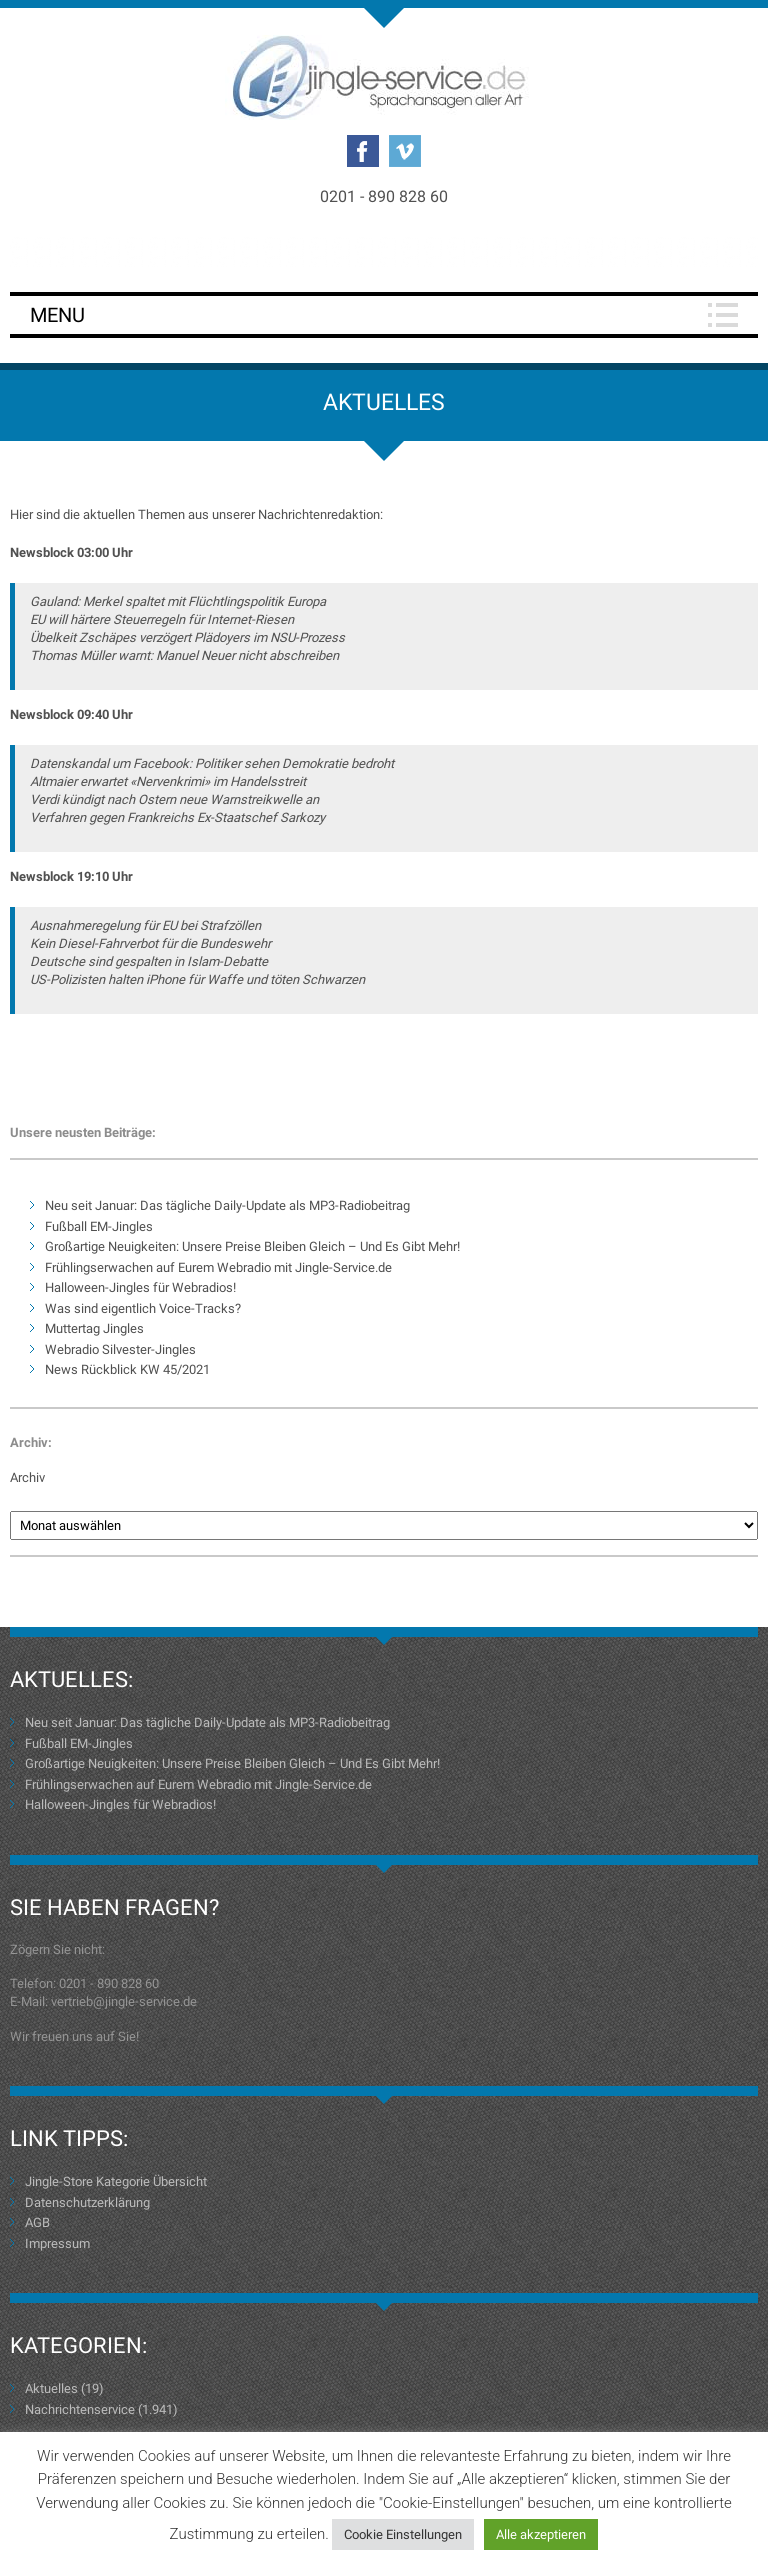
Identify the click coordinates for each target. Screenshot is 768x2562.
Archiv (27, 1477)
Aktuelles (51, 2388)
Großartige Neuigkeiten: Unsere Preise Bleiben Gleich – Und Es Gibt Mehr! (252, 1246)
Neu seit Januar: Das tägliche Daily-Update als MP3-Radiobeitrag (227, 1205)
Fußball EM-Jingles (99, 1226)
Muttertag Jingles (94, 1328)
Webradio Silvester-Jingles (120, 1349)
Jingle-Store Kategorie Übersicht (116, 2181)
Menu (57, 315)
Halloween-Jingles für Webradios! (140, 1287)
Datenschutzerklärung (87, 2202)
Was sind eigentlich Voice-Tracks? (143, 1308)
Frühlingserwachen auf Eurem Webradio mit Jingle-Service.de (218, 1267)
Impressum (57, 2243)
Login (384, 251)
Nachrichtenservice (80, 2409)
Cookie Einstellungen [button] (403, 2534)
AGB (37, 2222)
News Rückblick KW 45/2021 (127, 1369)
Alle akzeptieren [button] (541, 2534)
